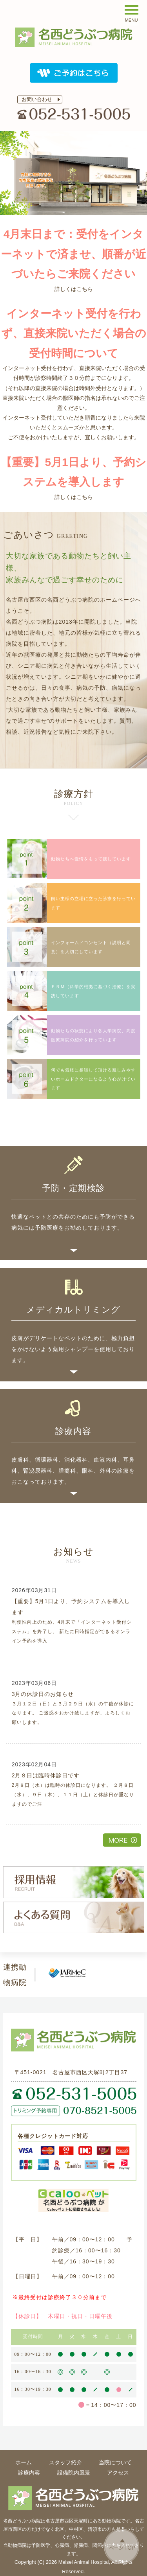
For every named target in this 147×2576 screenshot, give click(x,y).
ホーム (23, 2462)
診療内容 (29, 2472)
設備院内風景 (73, 2472)
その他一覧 (122, 1840)
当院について (115, 2462)
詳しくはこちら (73, 289)
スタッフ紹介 (65, 2462)
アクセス (118, 2472)
